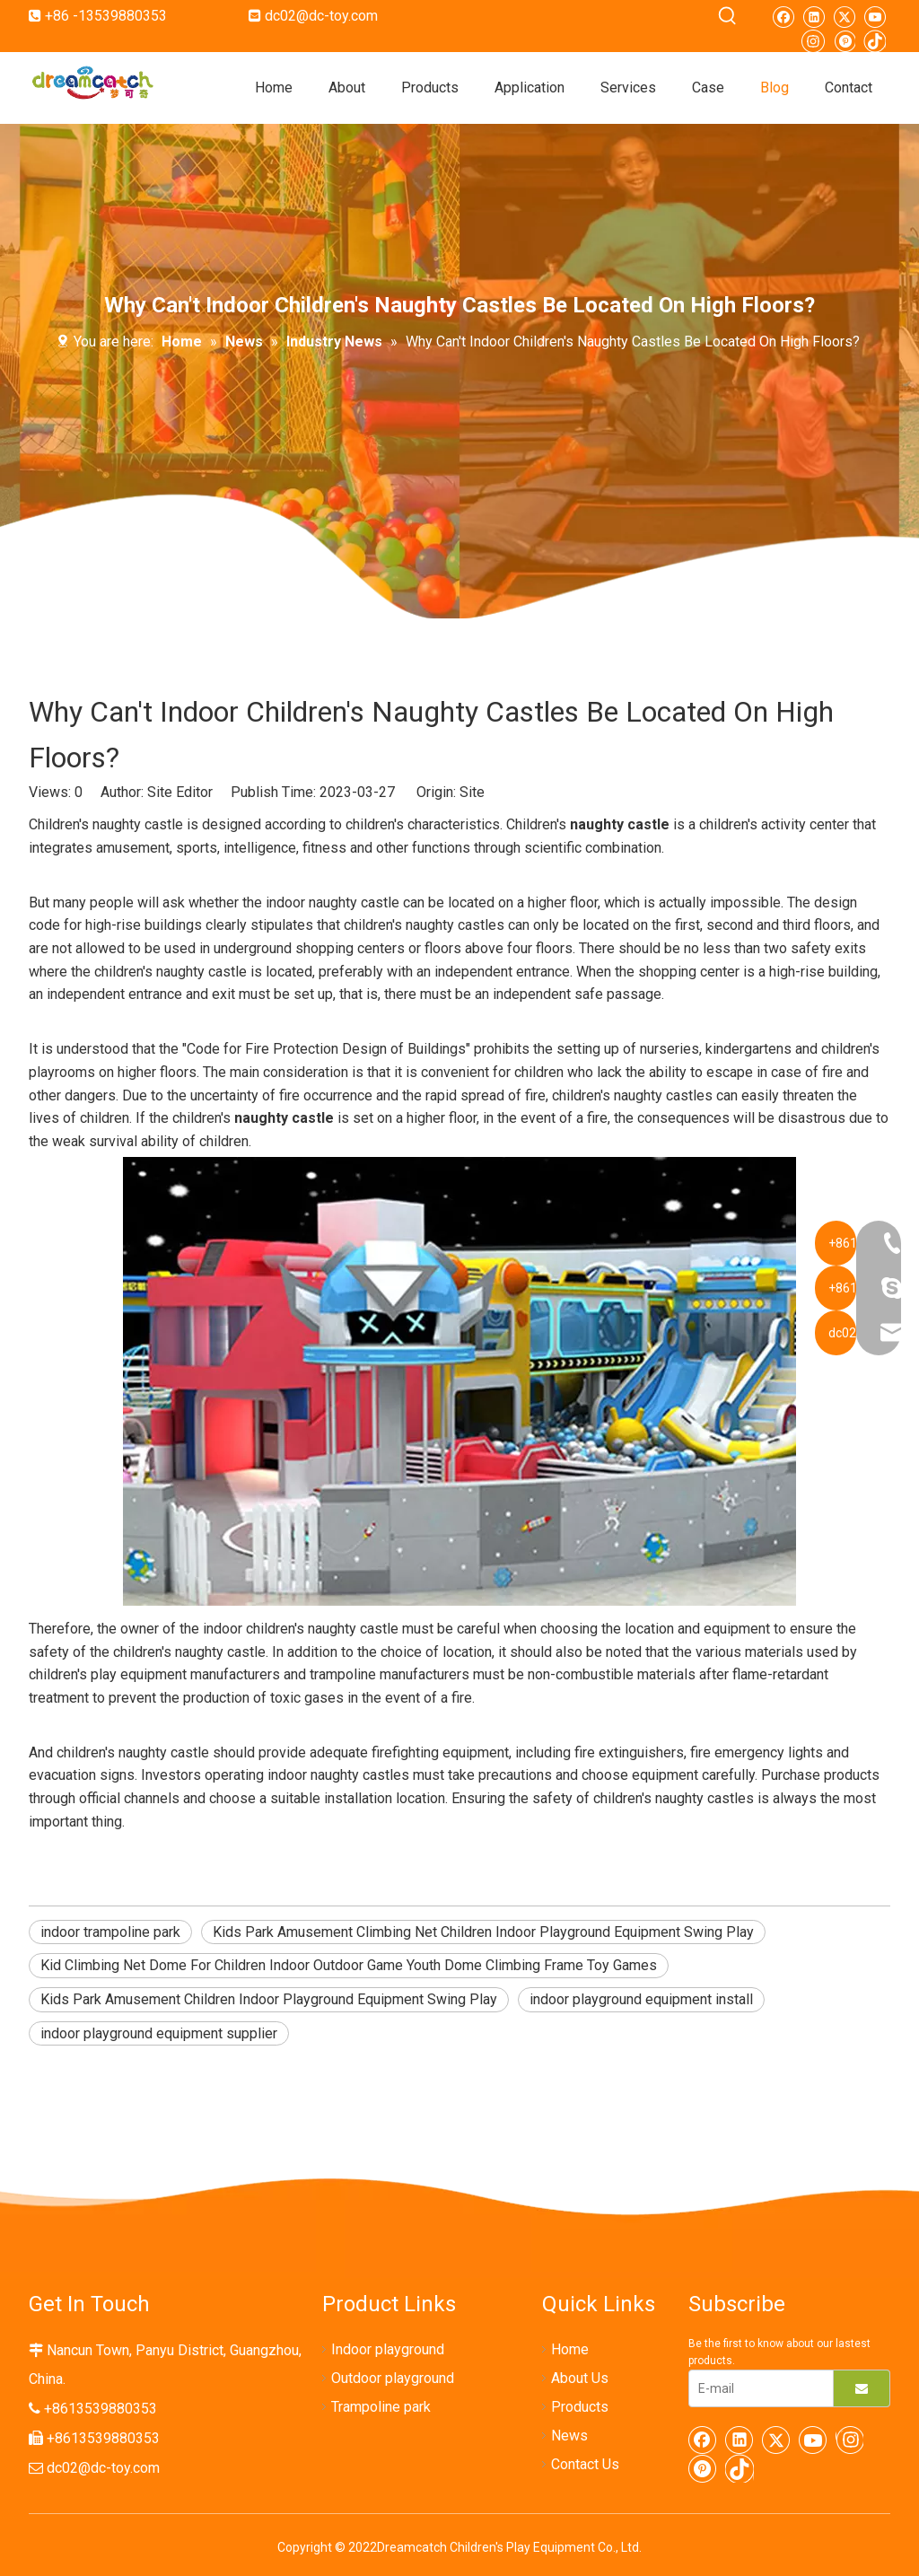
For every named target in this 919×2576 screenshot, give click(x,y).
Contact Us (585, 2464)
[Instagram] (813, 40)
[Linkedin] (813, 16)
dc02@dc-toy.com (321, 15)
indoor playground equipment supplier (158, 2033)
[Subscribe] (861, 2388)
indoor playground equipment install (641, 1999)
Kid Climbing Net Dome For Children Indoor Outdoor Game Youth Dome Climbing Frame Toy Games (348, 1965)
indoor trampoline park (110, 1932)
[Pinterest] (844, 39)
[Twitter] (844, 16)
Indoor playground (387, 2349)
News (569, 2435)
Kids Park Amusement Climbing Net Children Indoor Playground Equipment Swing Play (483, 1932)
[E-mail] (757, 2388)
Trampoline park (381, 2406)
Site (472, 792)
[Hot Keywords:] (728, 16)
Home (570, 2349)
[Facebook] (783, 16)
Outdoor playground (392, 2378)
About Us (579, 2378)
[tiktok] (874, 39)
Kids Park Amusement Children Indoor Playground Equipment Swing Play (268, 1999)
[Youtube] (874, 16)
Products (579, 2406)
